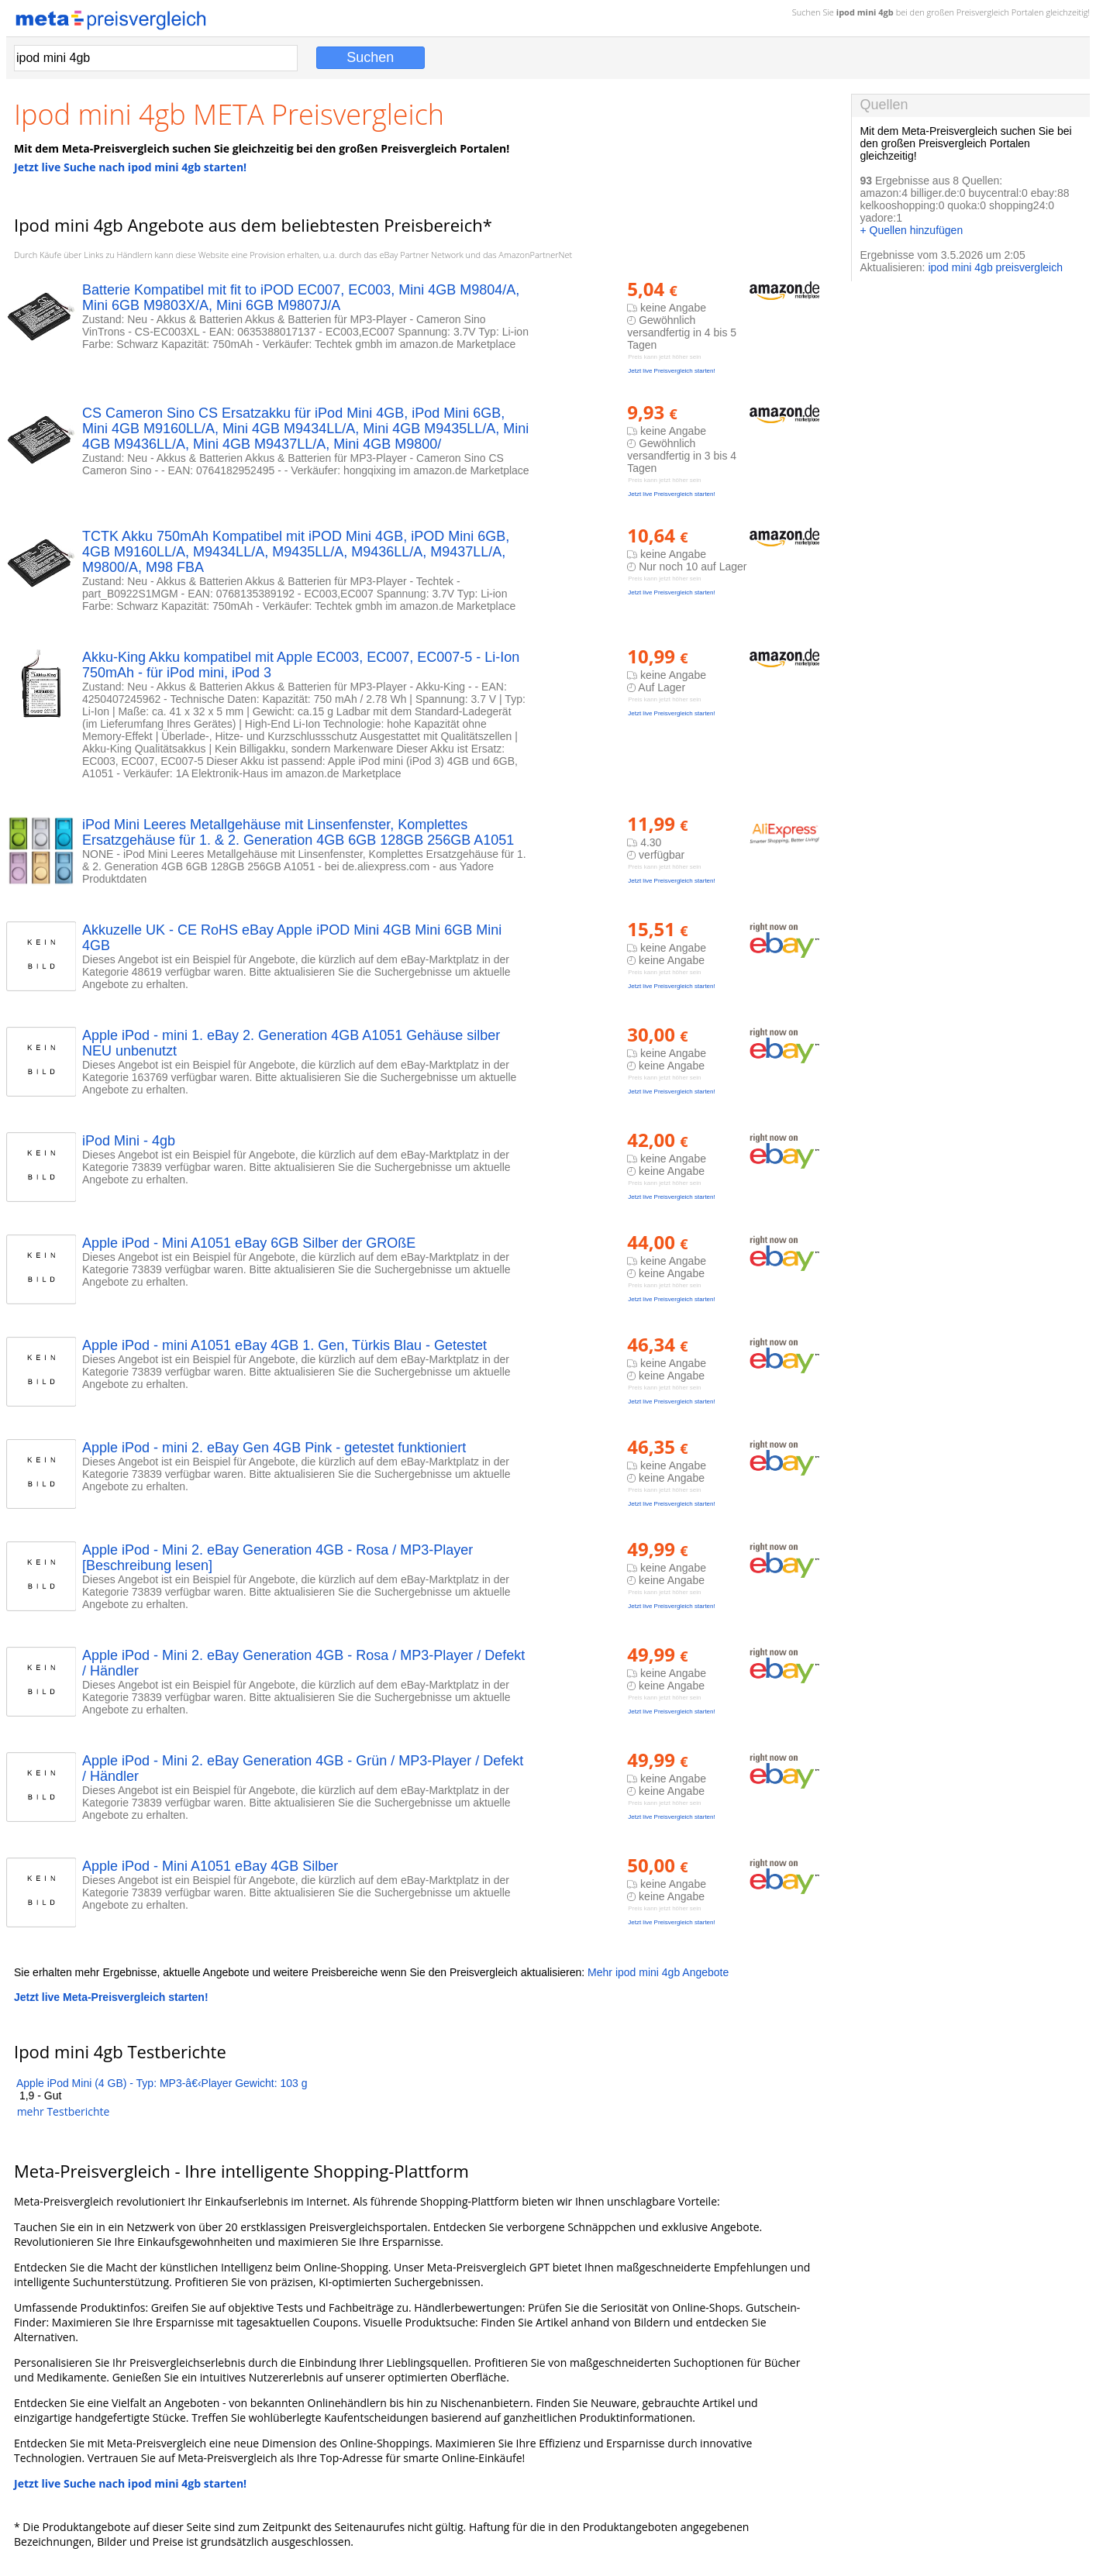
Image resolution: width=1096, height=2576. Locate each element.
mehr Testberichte (63, 2111)
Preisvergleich (982, 12)
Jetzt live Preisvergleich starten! (671, 370)
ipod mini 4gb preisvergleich (995, 267)
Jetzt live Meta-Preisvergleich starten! (111, 1997)
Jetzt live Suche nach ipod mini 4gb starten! (130, 167)
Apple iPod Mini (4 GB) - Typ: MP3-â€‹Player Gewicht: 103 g (162, 2083)
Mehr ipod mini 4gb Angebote (658, 1972)
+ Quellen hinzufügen (911, 230)
